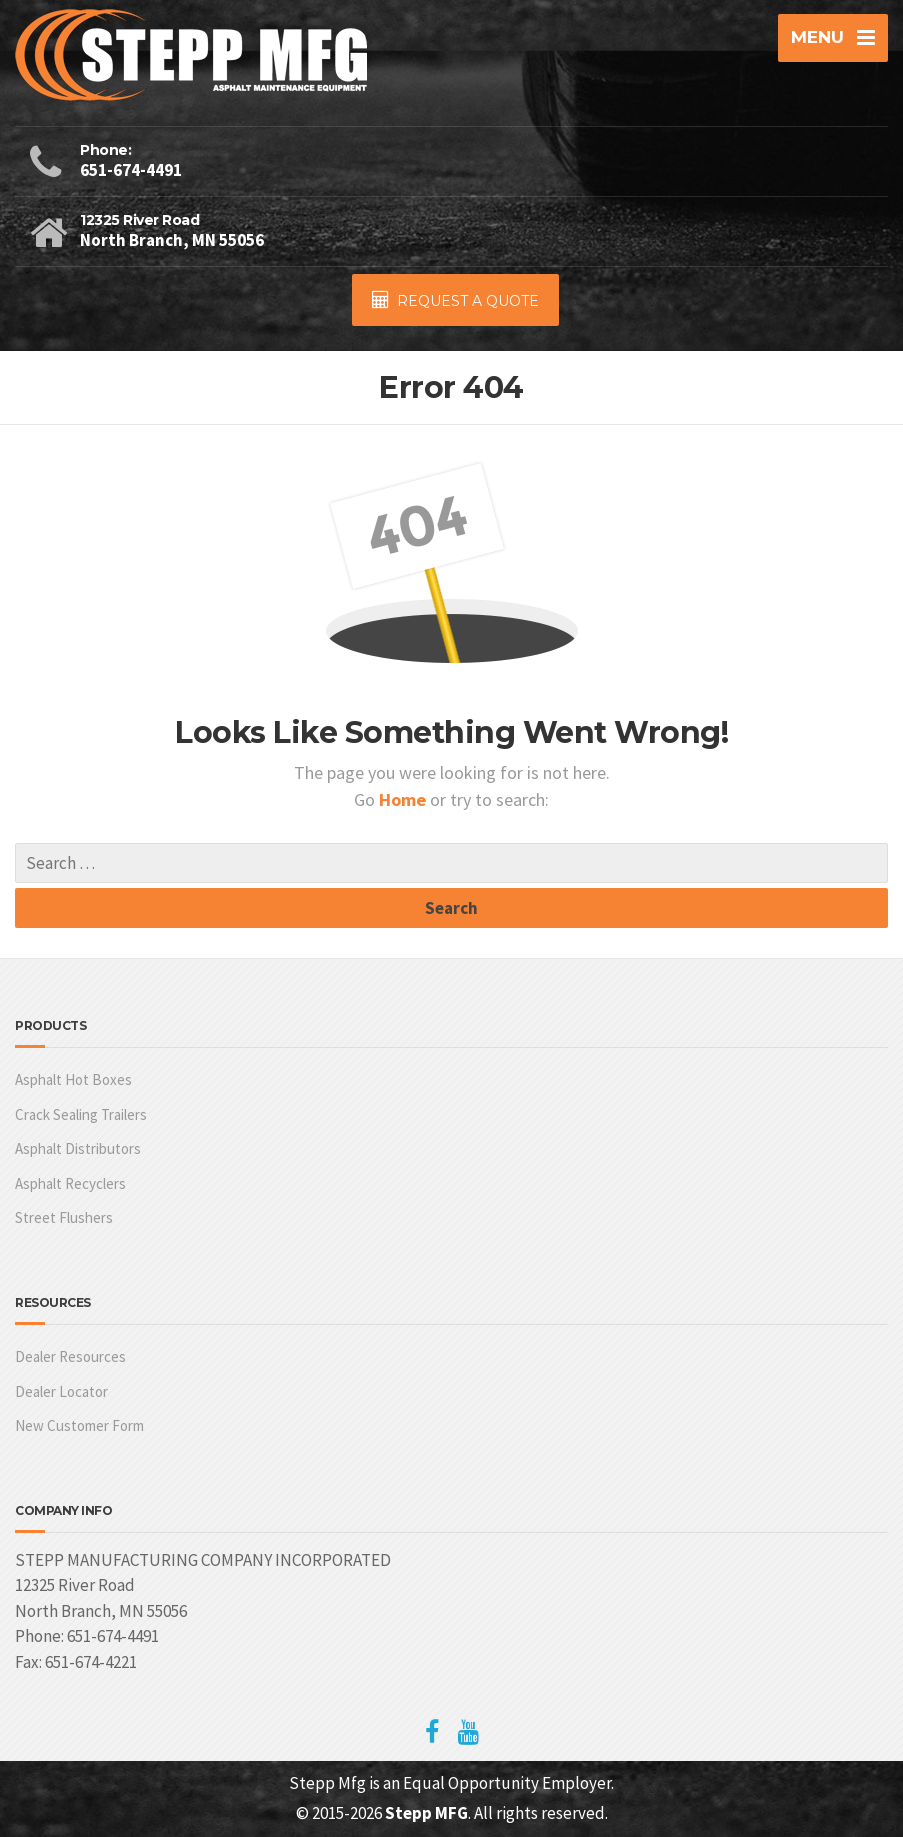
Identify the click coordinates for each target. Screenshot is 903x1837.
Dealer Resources (70, 1356)
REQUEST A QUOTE (455, 300)
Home (404, 799)
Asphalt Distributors (78, 1148)
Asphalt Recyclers (70, 1183)
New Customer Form (79, 1425)
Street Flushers (64, 1217)
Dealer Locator (61, 1391)
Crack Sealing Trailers (81, 1114)
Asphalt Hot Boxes (73, 1079)
